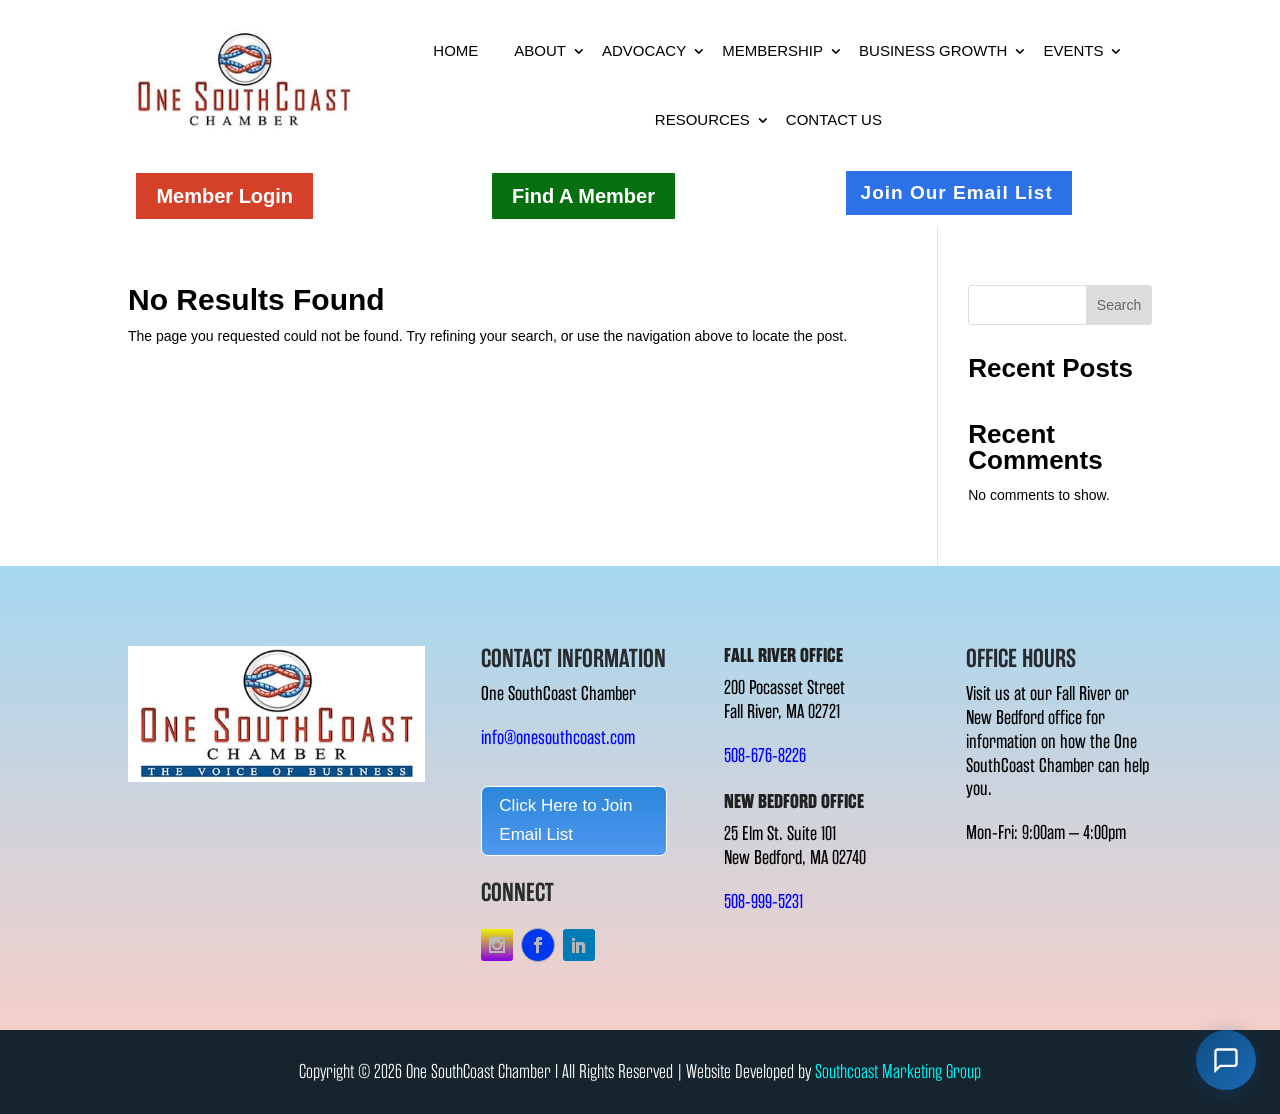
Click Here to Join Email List (565, 820)
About (540, 50)
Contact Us (834, 119)
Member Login (224, 196)
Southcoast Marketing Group (898, 1071)
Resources (702, 119)
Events (1073, 50)
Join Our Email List (957, 192)
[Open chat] (1226, 1060)
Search (1119, 305)
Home (455, 50)
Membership (772, 50)
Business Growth (933, 50)
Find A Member (583, 196)
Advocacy (644, 50)
